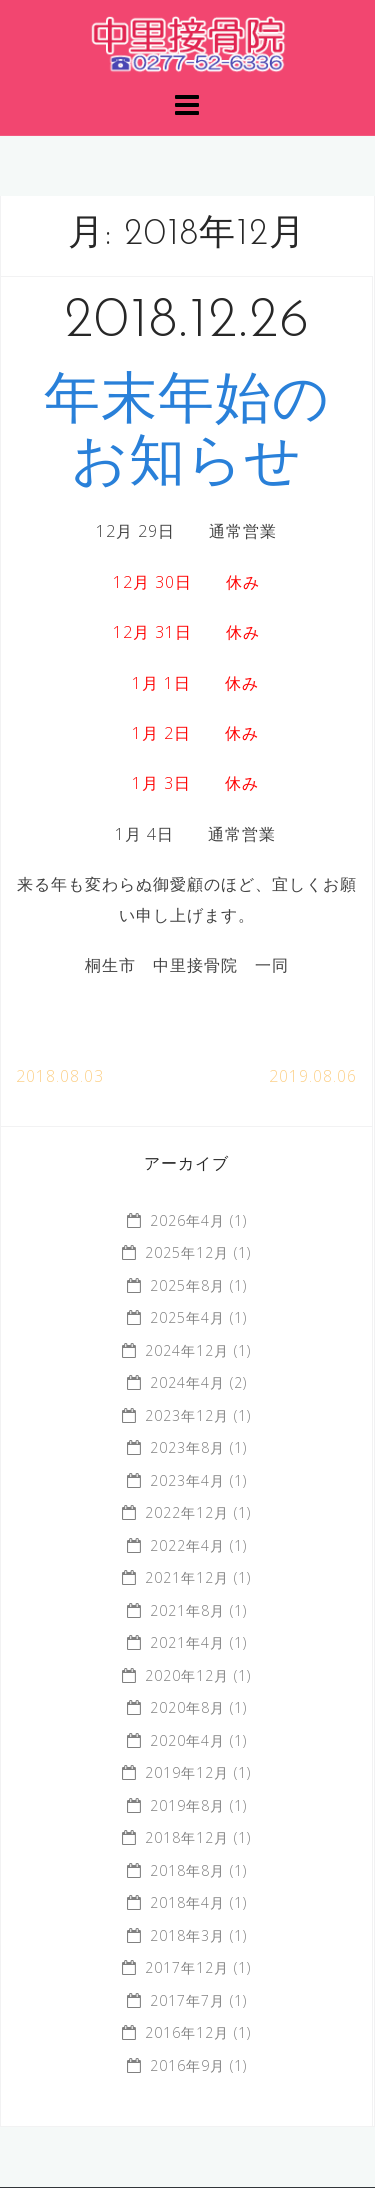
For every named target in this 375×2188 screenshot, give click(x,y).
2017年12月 (187, 1967)
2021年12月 (187, 1577)
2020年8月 (187, 1707)
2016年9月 (187, 2065)
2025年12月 (187, 1252)
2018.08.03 (60, 1076)
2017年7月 (187, 2000)
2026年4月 (187, 1220)
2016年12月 (187, 2032)
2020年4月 (187, 1740)
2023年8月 (187, 1447)
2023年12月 (187, 1415)
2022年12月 (187, 1512)
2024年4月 (187, 1382)
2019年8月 (187, 1805)
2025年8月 (187, 1285)
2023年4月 (187, 1480)
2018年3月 (187, 1935)
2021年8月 (187, 1610)
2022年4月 (187, 1545)
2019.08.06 (313, 1076)
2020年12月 (187, 1675)
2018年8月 (187, 1870)
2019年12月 (187, 1772)
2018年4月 (187, 1902)
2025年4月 (187, 1317)
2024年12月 (187, 1350)
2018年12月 (187, 1837)
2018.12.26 (187, 322)
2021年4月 (187, 1642)
